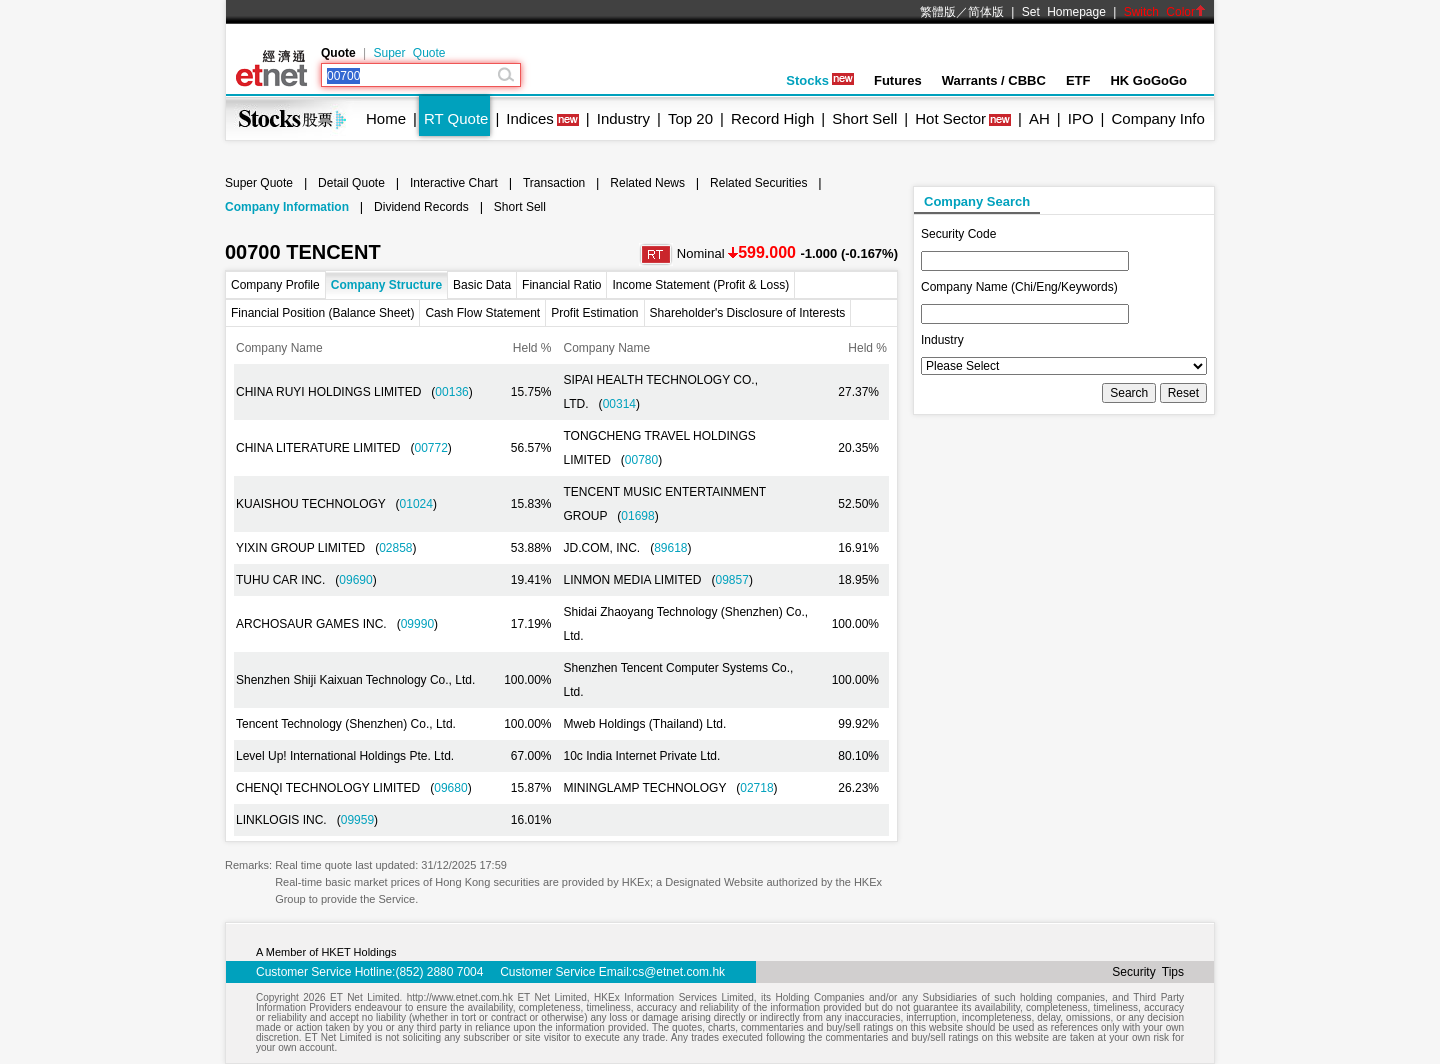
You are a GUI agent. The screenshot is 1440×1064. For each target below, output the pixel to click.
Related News (647, 183)
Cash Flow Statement (482, 313)
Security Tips (1148, 972)
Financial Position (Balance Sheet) (322, 313)
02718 (756, 788)
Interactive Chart (454, 183)
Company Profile (275, 285)
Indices (530, 118)
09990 (417, 624)
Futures (898, 80)
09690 (355, 580)
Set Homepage (1064, 12)
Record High (772, 118)
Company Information (287, 207)
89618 (670, 548)
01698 (637, 516)
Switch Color (1165, 12)
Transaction (554, 183)
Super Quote (409, 53)
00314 (619, 404)
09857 (732, 580)
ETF (1078, 80)
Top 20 (690, 118)
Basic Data (482, 285)
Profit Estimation (594, 313)
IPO (1081, 118)
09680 (450, 788)
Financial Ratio (561, 285)
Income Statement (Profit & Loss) (700, 285)
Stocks (820, 80)
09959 (357, 820)
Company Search (977, 201)
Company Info (1157, 118)
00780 (641, 460)
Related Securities (758, 183)
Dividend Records (421, 207)
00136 (451, 392)
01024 (416, 504)
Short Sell (864, 118)
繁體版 (938, 12)
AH (1039, 118)
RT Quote (456, 118)
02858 (395, 548)
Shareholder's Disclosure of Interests (748, 313)
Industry (623, 118)
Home (386, 118)
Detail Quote (351, 183)
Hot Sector (950, 118)
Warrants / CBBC (994, 80)
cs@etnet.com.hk (678, 972)
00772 (430, 448)
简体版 (986, 12)
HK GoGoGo (1148, 80)
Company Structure (386, 285)
